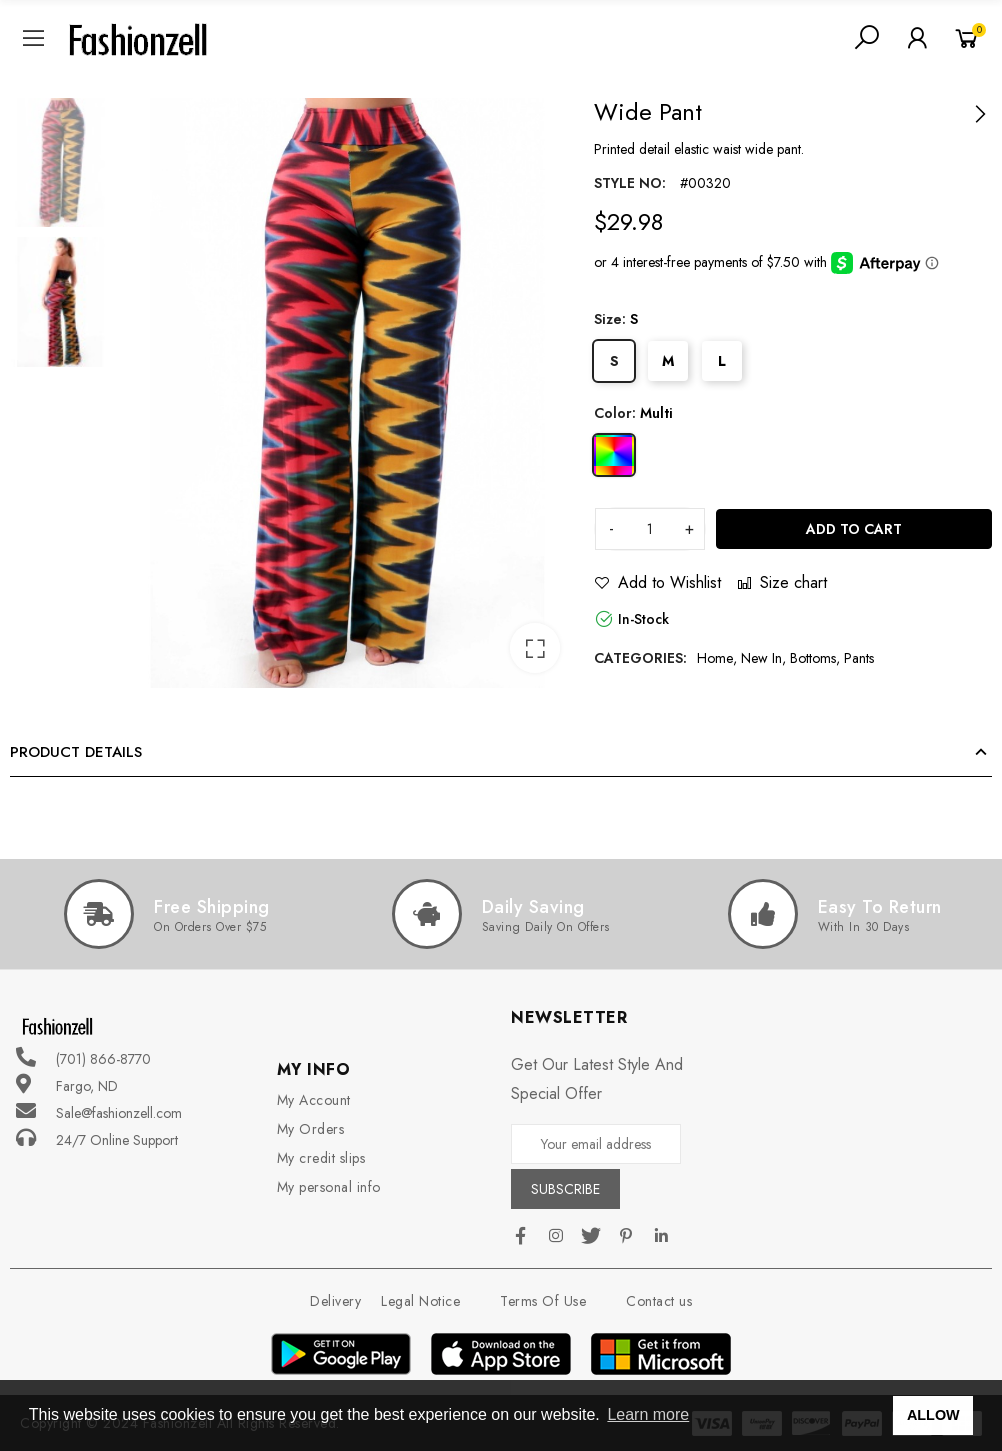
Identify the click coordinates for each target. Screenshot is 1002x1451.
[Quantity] (650, 529)
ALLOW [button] (933, 1415)
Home (715, 658)
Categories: (640, 658)
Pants (859, 658)
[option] (347, 393)
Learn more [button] (648, 1414)
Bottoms (813, 658)
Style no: (630, 183)
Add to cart (854, 529)
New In (761, 658)
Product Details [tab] (76, 752)
